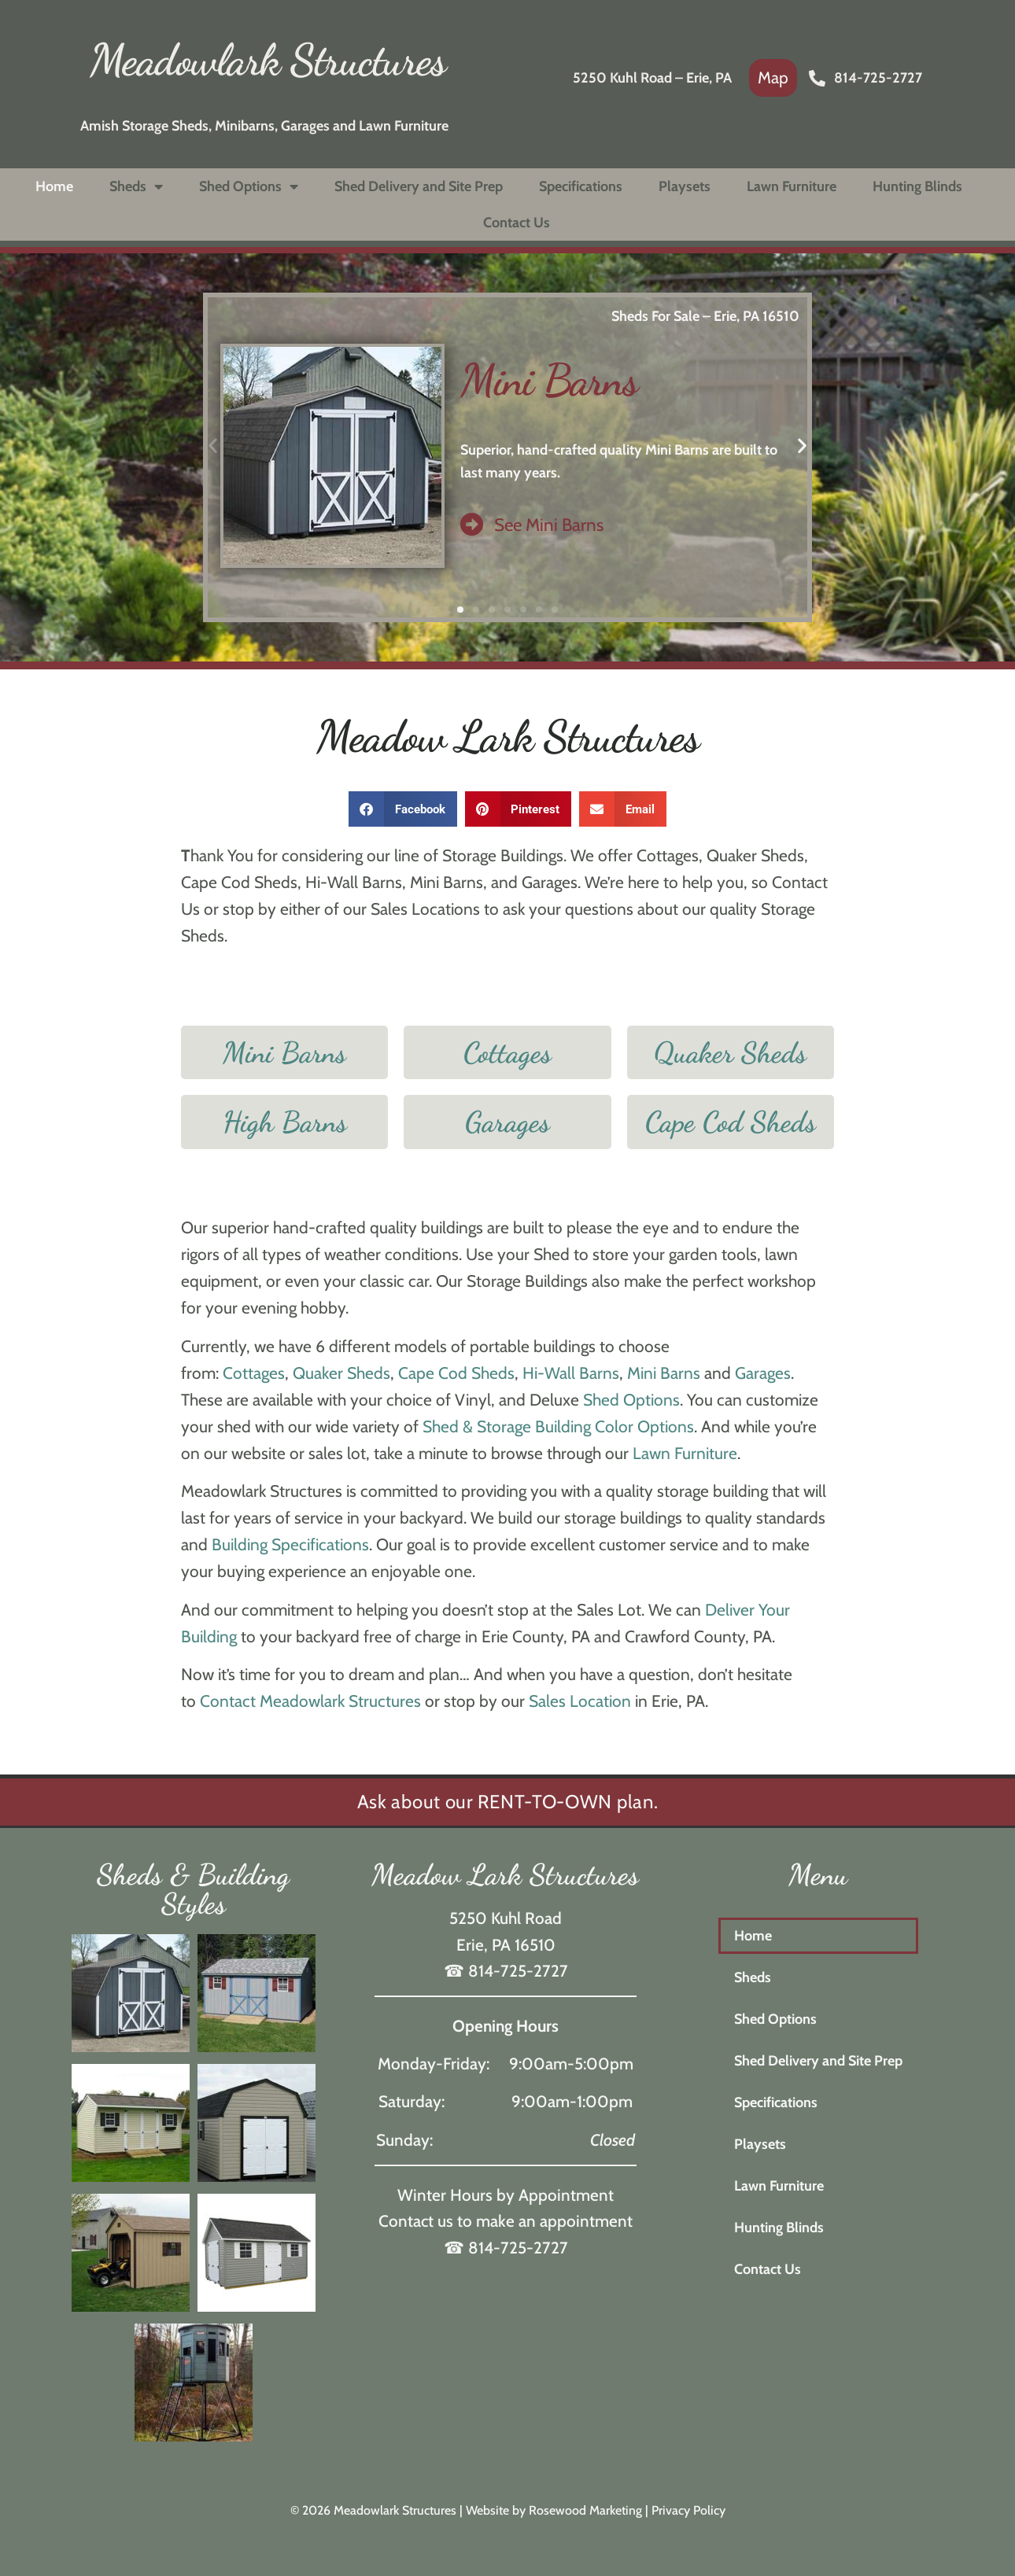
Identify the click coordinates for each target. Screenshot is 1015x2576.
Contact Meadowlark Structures (310, 1701)
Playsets (684, 186)
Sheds (136, 186)
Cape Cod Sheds (456, 1373)
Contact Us (516, 222)
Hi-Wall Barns (570, 1373)
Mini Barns (548, 380)
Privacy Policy (688, 2510)
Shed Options (248, 186)
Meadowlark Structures (268, 60)
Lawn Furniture (791, 186)
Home (54, 186)
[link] (773, 78)
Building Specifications (290, 1544)
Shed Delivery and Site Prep (418, 186)
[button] (460, 609)
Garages (763, 1373)
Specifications (580, 186)
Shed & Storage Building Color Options (558, 1426)
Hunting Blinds (917, 186)
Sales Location (580, 1701)
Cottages (254, 1373)
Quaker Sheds (341, 1373)
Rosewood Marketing (585, 2510)
